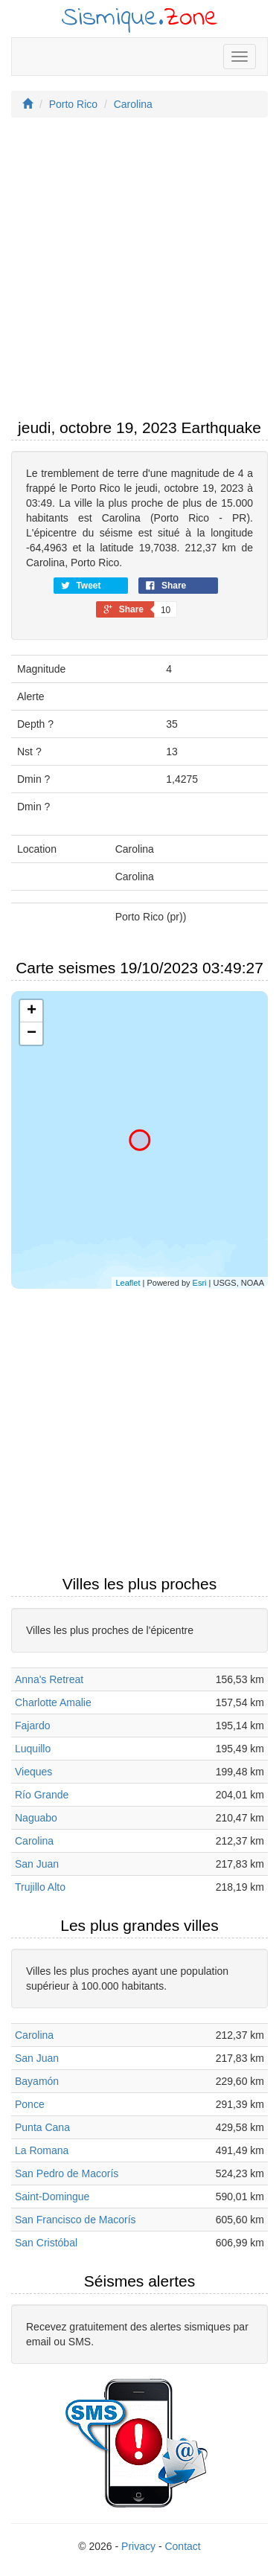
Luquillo (33, 1749)
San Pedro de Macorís (66, 2173)
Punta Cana (42, 2127)
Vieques (33, 1772)
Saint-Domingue (52, 2196)
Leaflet (127, 1282)
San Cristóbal (46, 2243)
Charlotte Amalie (53, 1702)
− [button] (31, 1033)
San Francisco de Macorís (75, 2220)
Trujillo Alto (40, 1887)
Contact (182, 2546)
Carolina (133, 104)
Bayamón (37, 2081)
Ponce (30, 2104)
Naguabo (36, 1818)
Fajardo (32, 1725)
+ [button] (31, 1011)
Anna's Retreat (49, 1679)
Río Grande (41, 1795)
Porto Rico (73, 104)
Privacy (138, 2546)
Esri (200, 1282)
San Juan (37, 1864)
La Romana (41, 2150)
